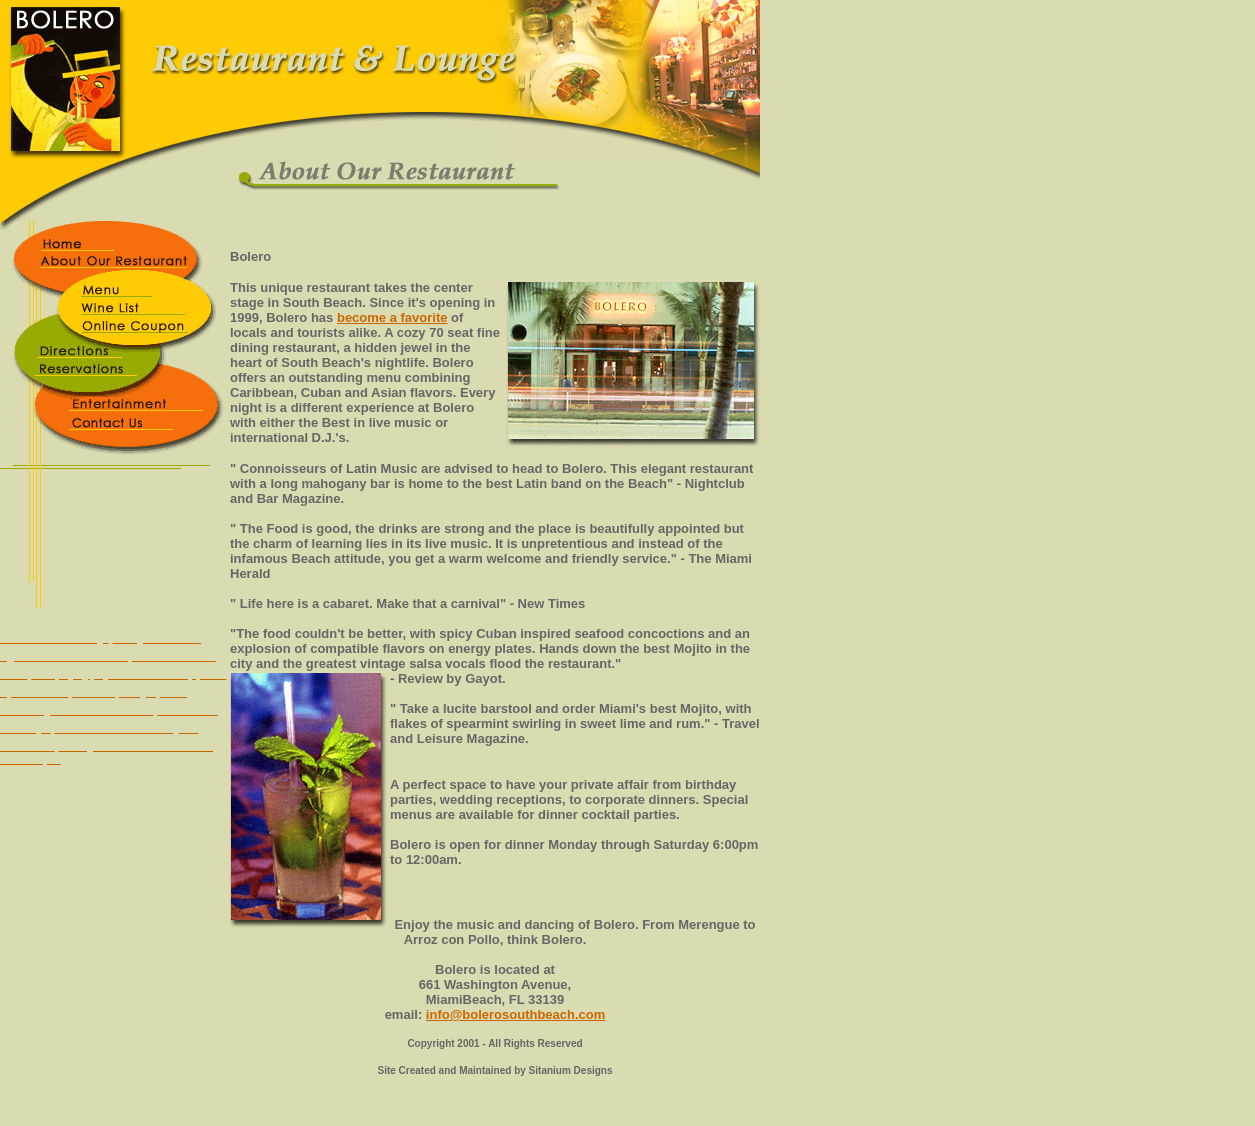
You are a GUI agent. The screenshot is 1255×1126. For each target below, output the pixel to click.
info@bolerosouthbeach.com (516, 1014)
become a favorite (392, 317)
